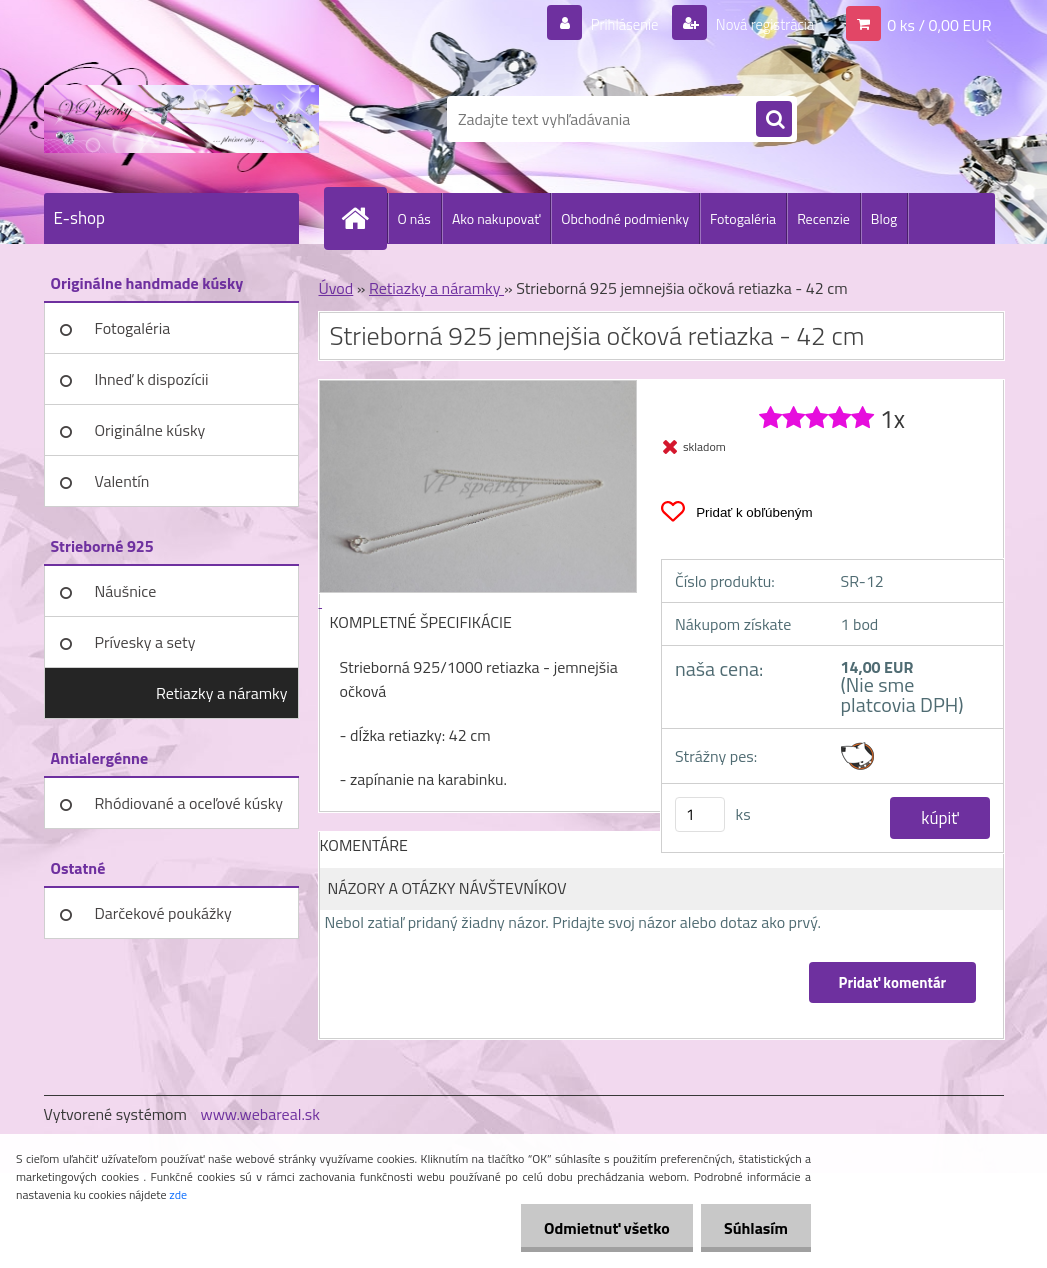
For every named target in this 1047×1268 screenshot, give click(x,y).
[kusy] (700, 814)
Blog (884, 218)
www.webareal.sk (260, 1114)
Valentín (122, 481)
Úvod (336, 288)
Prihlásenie (612, 24)
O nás (414, 218)
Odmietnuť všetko (601, 1228)
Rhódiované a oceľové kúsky (189, 803)
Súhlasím (754, 1228)
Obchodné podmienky (625, 218)
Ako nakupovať (496, 218)
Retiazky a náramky (222, 693)
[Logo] (181, 119)
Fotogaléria (743, 218)
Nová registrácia (758, 24)
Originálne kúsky (150, 430)
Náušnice (126, 591)
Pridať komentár (892, 982)
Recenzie (823, 218)
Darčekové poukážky (163, 913)
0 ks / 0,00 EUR (939, 24)
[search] (774, 120)
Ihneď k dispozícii (152, 379)
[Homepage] (364, 218)
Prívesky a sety (145, 642)
